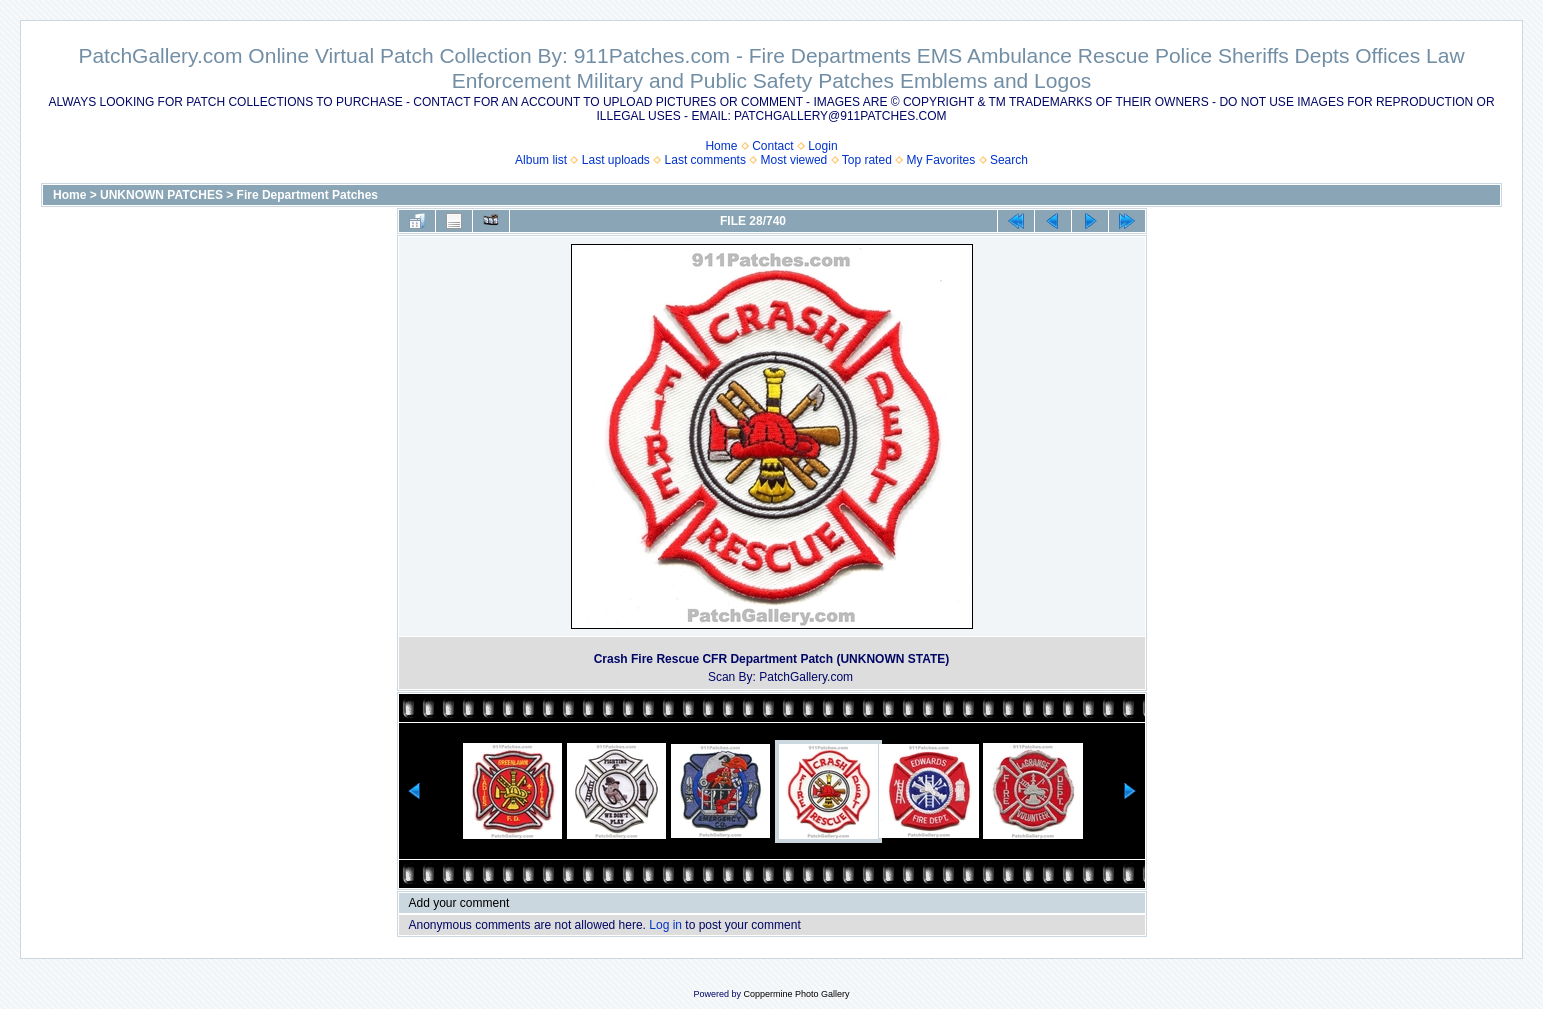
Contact (772, 146)
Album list (541, 160)
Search (1009, 160)
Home (721, 146)
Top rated (867, 160)
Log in (665, 925)
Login (822, 146)
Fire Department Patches (307, 195)
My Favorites (941, 160)
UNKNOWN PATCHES (161, 195)
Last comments (705, 160)
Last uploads (616, 160)
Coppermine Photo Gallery (796, 994)
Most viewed (794, 160)
